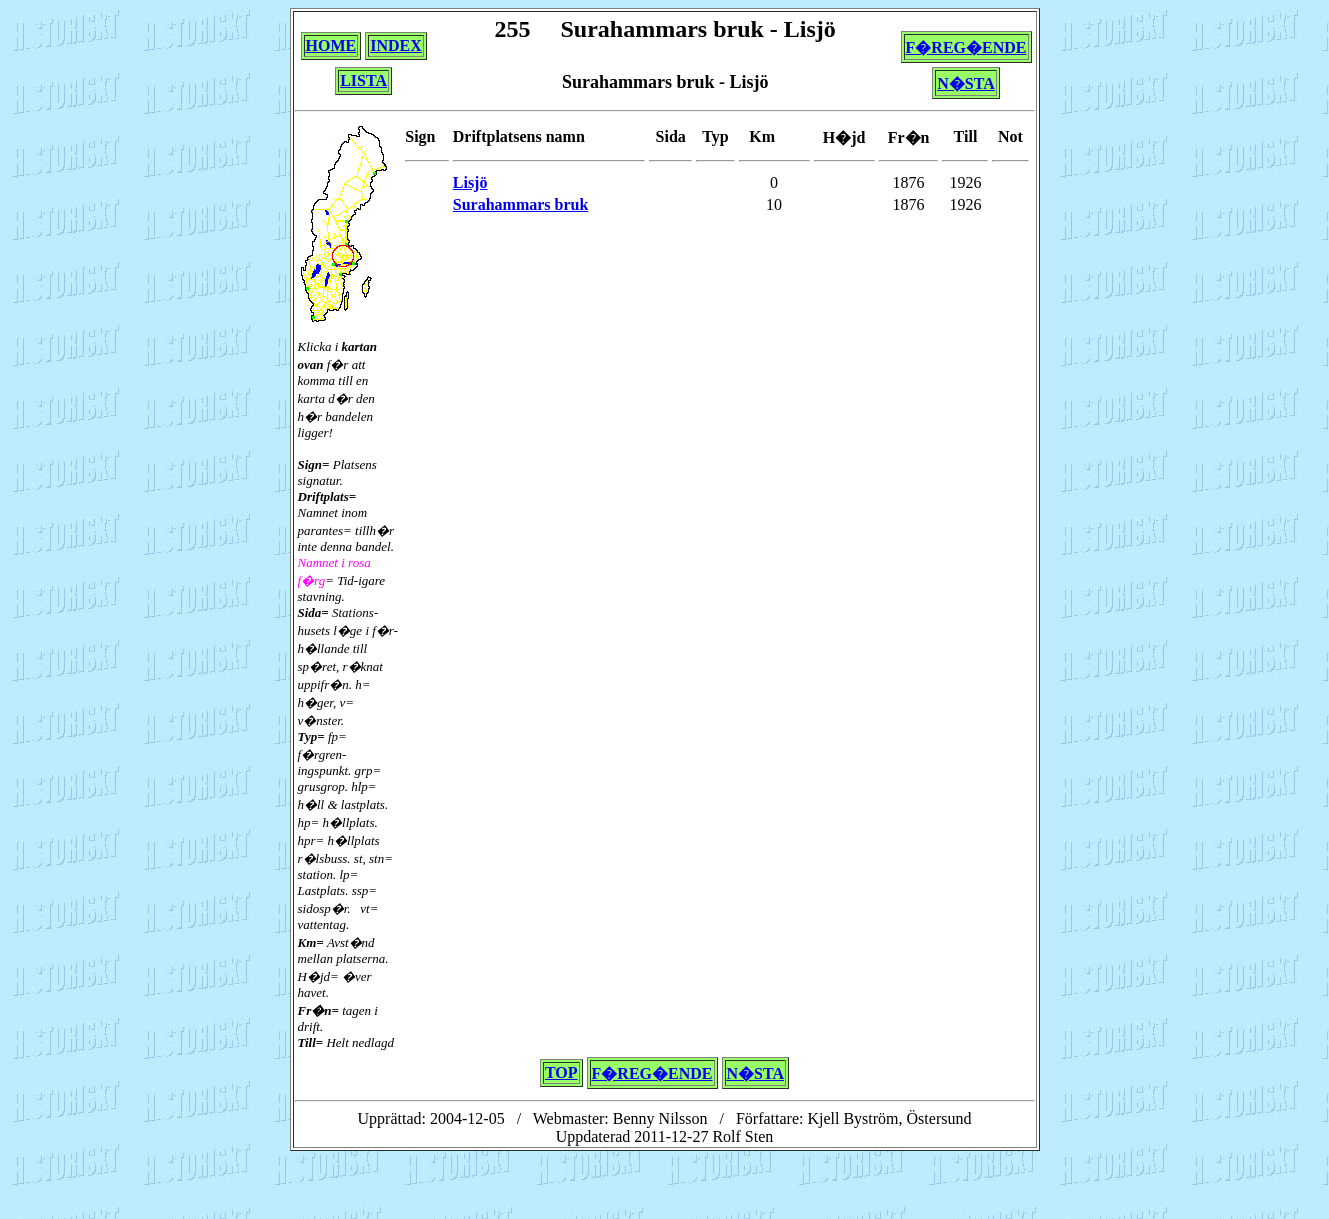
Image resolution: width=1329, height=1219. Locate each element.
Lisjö (470, 182)
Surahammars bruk (521, 204)
